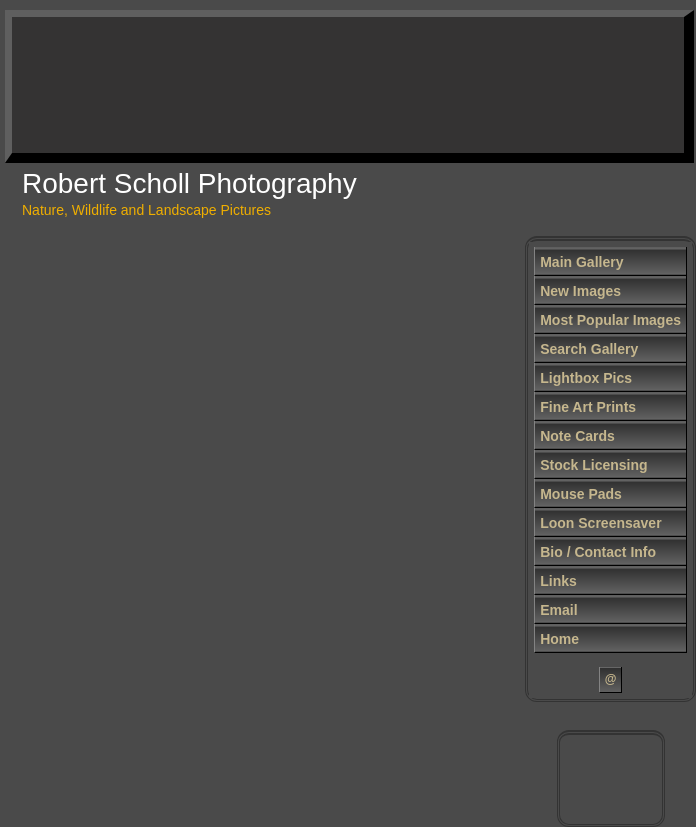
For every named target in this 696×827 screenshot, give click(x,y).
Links (558, 581)
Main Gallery (581, 262)
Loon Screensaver (600, 523)
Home (559, 639)
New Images (580, 291)
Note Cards (577, 436)
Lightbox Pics (586, 378)
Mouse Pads (581, 494)
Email (558, 610)
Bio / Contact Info (598, 552)
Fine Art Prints (588, 407)
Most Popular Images (610, 320)
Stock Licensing (593, 465)
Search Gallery (589, 349)
